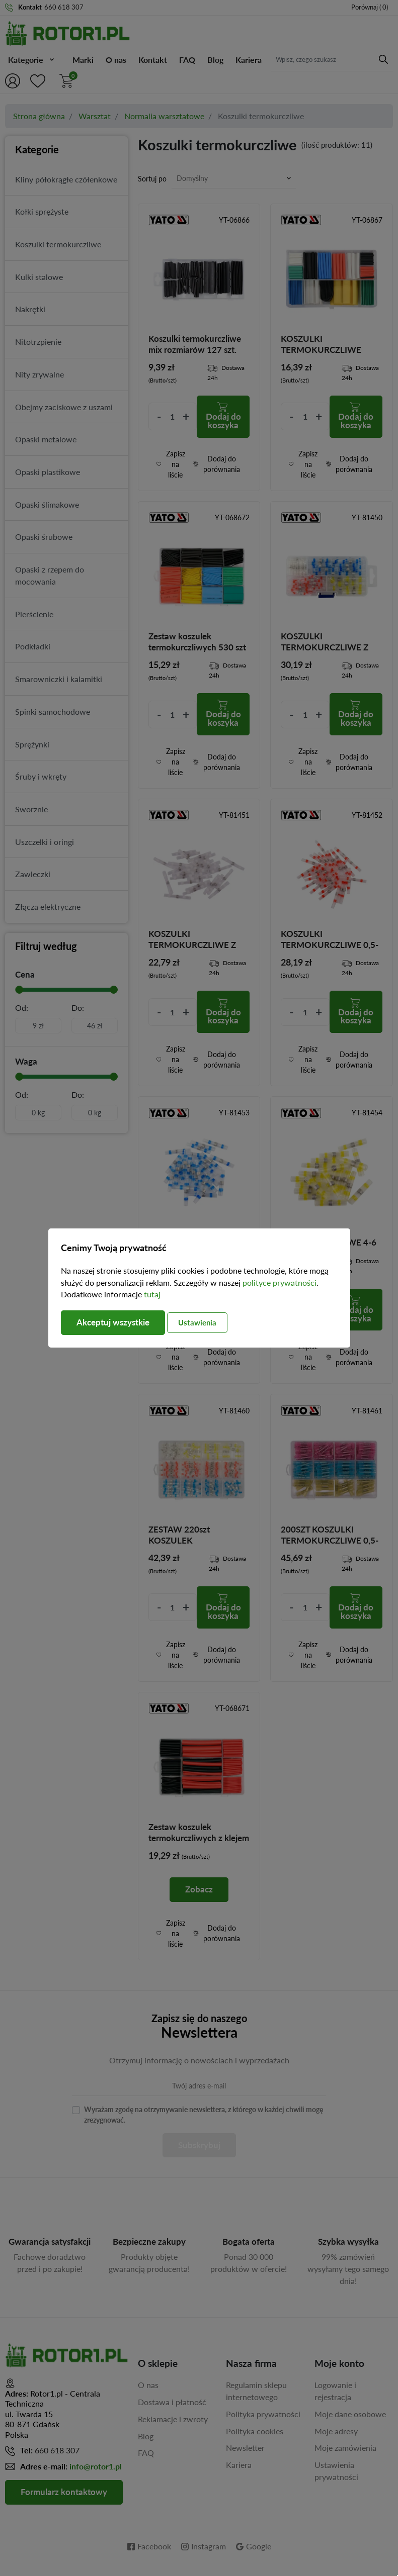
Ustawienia (208, 1322)
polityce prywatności (279, 1282)
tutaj (152, 1294)
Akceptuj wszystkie (116, 1322)
